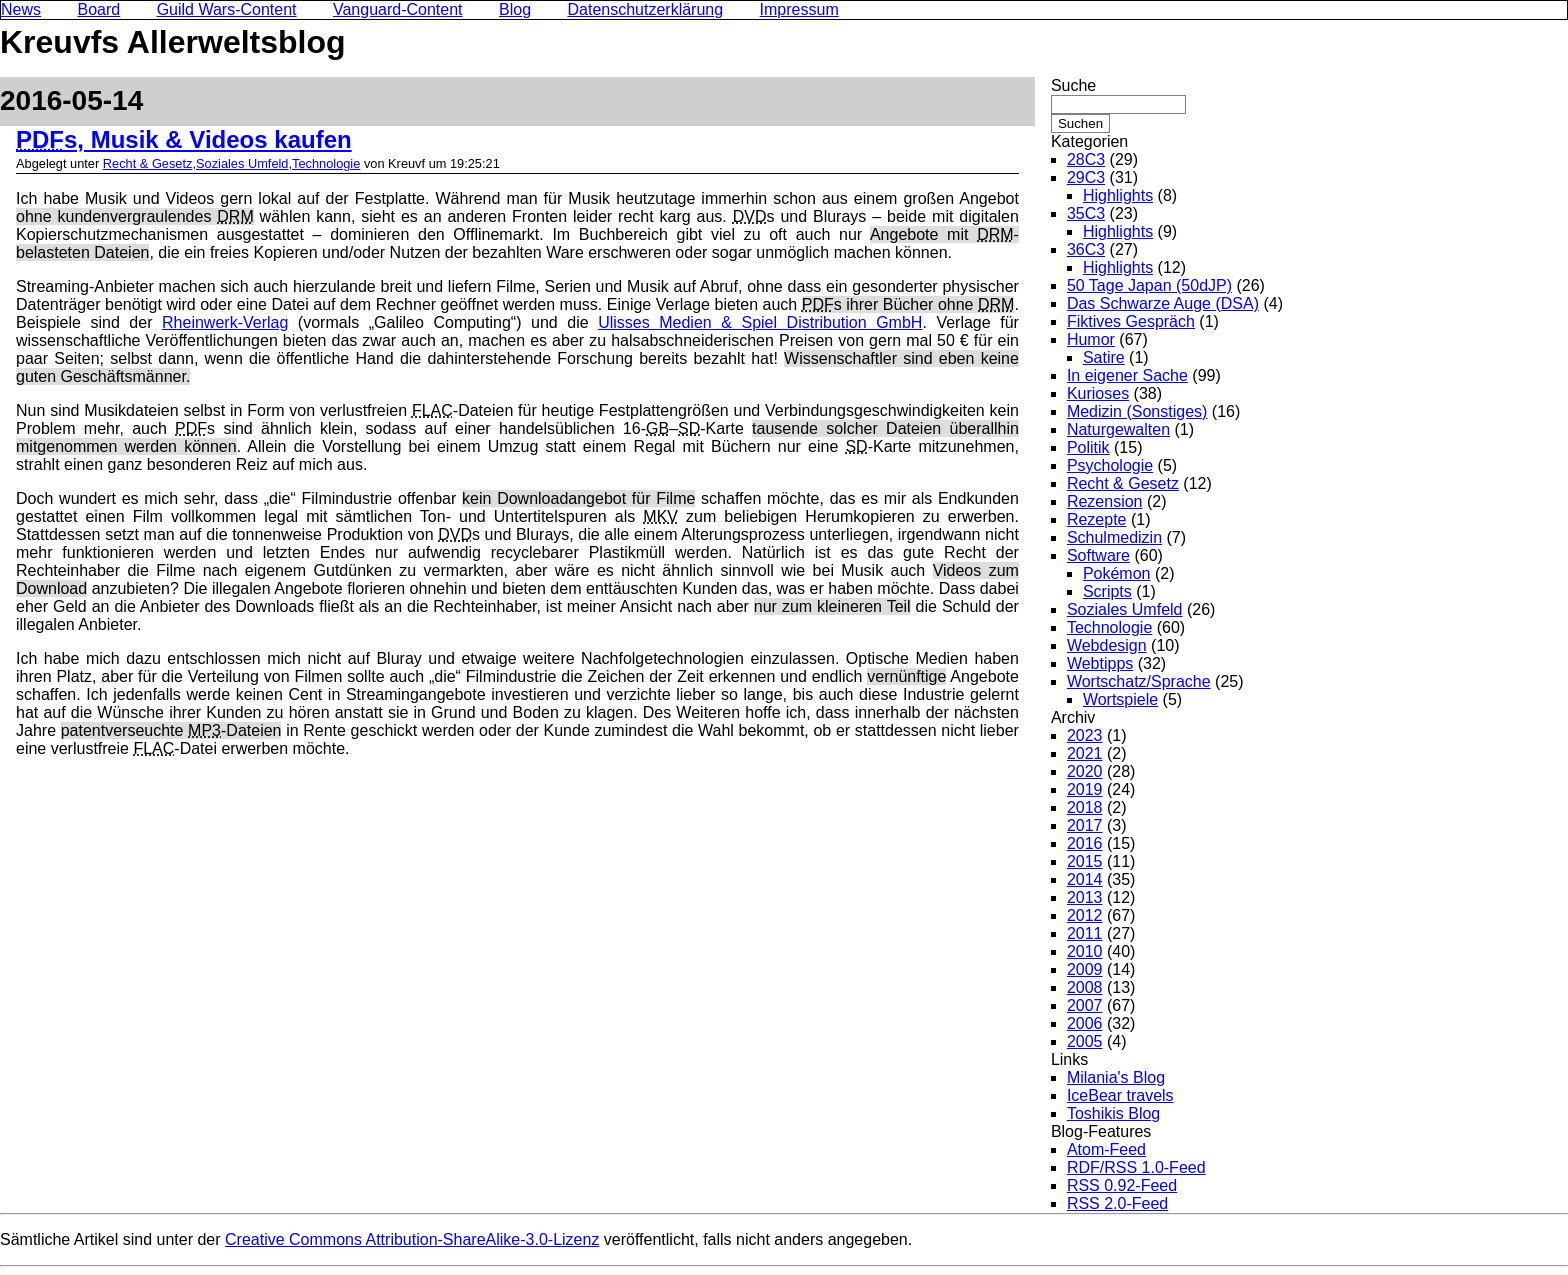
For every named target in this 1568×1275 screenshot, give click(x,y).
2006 (1085, 1023)
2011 (1085, 933)
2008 (1085, 987)
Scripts (1107, 591)
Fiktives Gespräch (1131, 321)
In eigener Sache (1127, 375)
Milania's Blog (1116, 1077)
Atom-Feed (1106, 1149)
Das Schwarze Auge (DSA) (1163, 303)
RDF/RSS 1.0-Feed (1136, 1167)
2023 (1085, 735)
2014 (1085, 879)
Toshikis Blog (1113, 1113)
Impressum (799, 9)
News (21, 9)
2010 (1085, 951)
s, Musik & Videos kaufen (184, 139)
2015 (1085, 861)
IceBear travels (1120, 1095)
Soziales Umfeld (242, 163)
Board (98, 9)
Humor (1091, 339)
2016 (1085, 843)
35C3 (1086, 213)
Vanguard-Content (398, 9)
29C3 (1086, 177)
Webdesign (1107, 645)
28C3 (1086, 159)
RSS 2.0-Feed (1117, 1203)
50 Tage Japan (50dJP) (1149, 285)
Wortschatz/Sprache (1139, 681)
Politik (1088, 447)
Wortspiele (1120, 699)
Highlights (1118, 195)
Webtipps (1100, 663)
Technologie (326, 163)
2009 (1085, 969)
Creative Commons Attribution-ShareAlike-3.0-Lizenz (412, 1239)
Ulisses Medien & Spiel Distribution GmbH (760, 322)
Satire (1104, 357)
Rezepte (1097, 519)
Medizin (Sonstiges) (1137, 411)
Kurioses (1098, 393)
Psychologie (1110, 465)
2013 (1085, 897)
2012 (1085, 915)
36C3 (1086, 249)
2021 (1085, 753)
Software (1098, 555)
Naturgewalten (1118, 429)
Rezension (1105, 501)
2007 (1085, 1005)
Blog (515, 9)
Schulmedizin (1114, 537)
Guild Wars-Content (227, 9)
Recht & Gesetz (148, 163)
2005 (1085, 1041)
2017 (1085, 825)
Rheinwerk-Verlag (225, 322)
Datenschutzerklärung (646, 9)
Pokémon (1117, 573)
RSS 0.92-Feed (1122, 1185)
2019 (1085, 789)
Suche (1073, 85)
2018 (1085, 807)
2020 (1085, 771)
